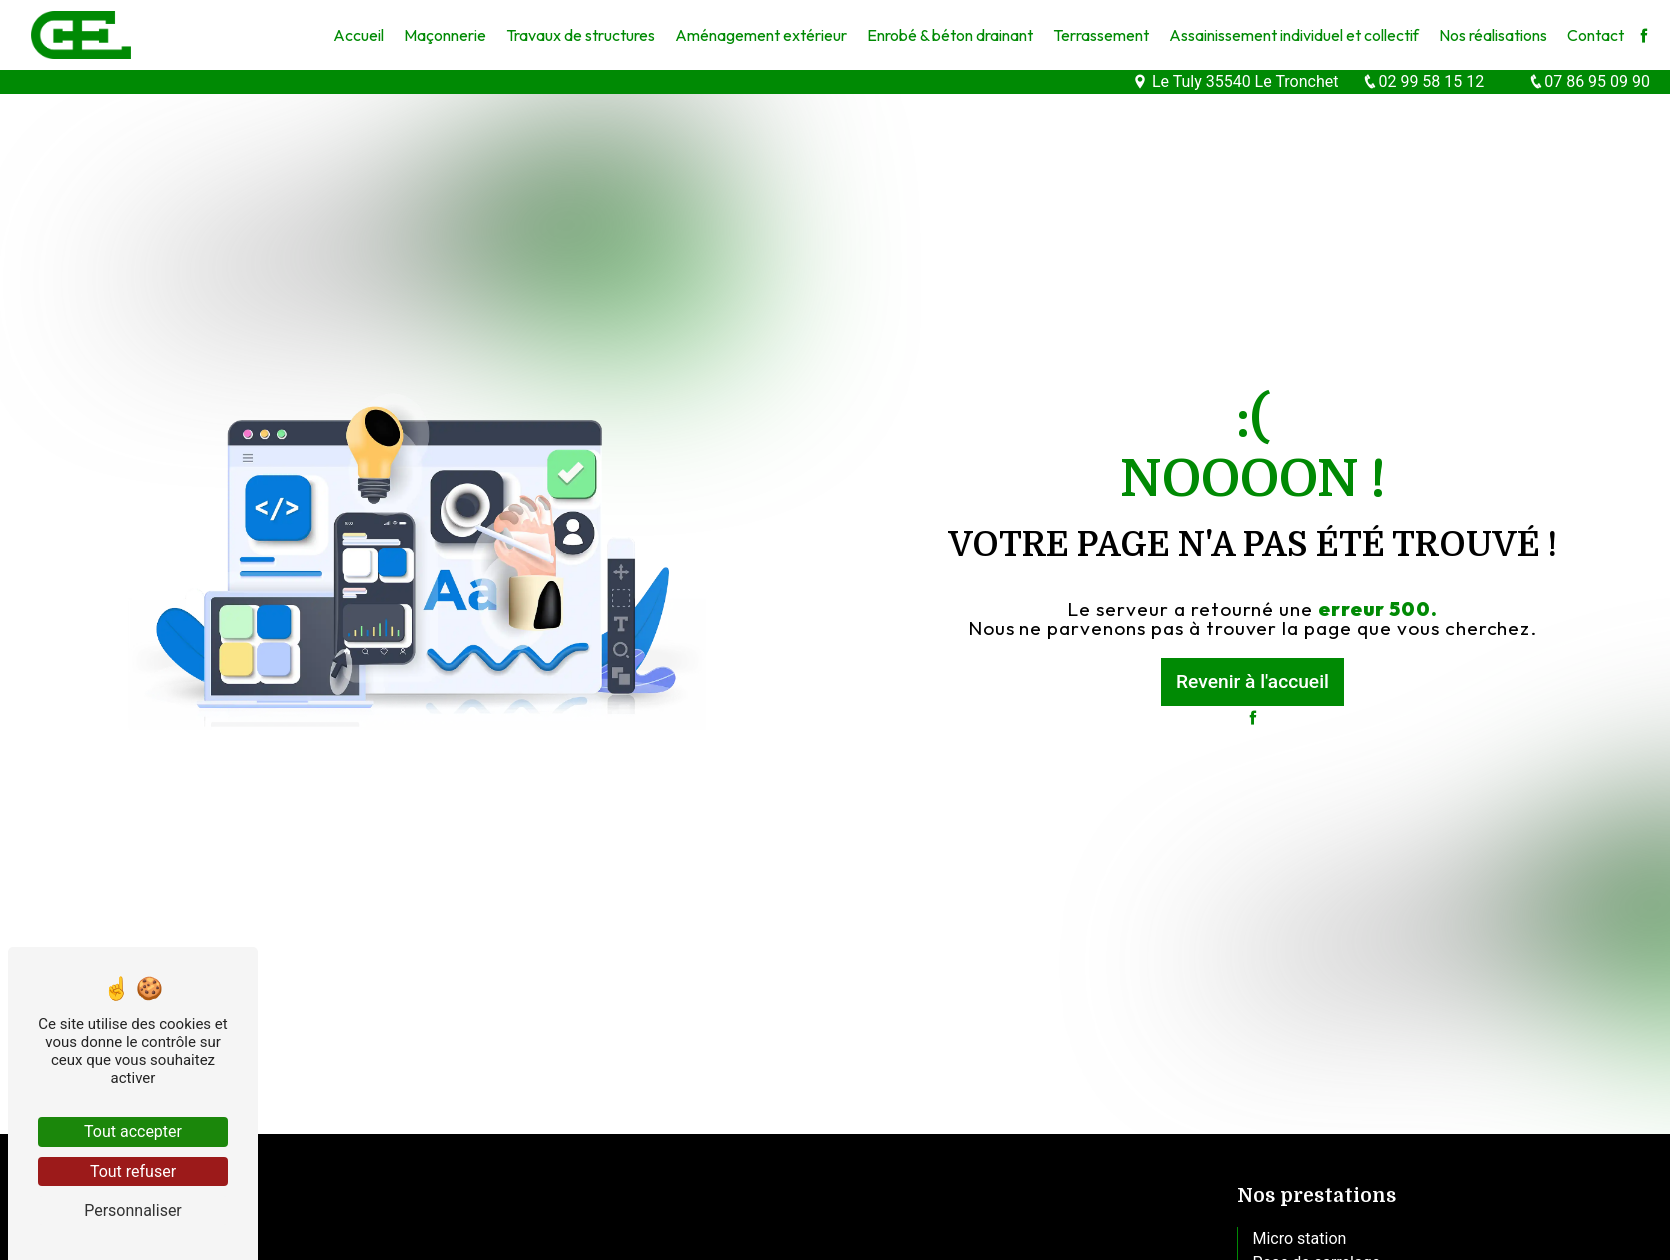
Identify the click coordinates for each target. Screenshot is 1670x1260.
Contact (1595, 35)
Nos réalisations (1493, 35)
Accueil (358, 35)
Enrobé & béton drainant (950, 35)
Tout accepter (133, 1131)
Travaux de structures (580, 35)
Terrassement (1101, 35)
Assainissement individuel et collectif (1294, 35)
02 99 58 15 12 (1423, 81)
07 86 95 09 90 (1589, 81)
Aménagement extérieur (761, 35)
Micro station (1300, 1238)
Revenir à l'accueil (1252, 681)
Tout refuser (133, 1171)
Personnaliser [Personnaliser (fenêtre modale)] (133, 1210)
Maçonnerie (445, 35)
